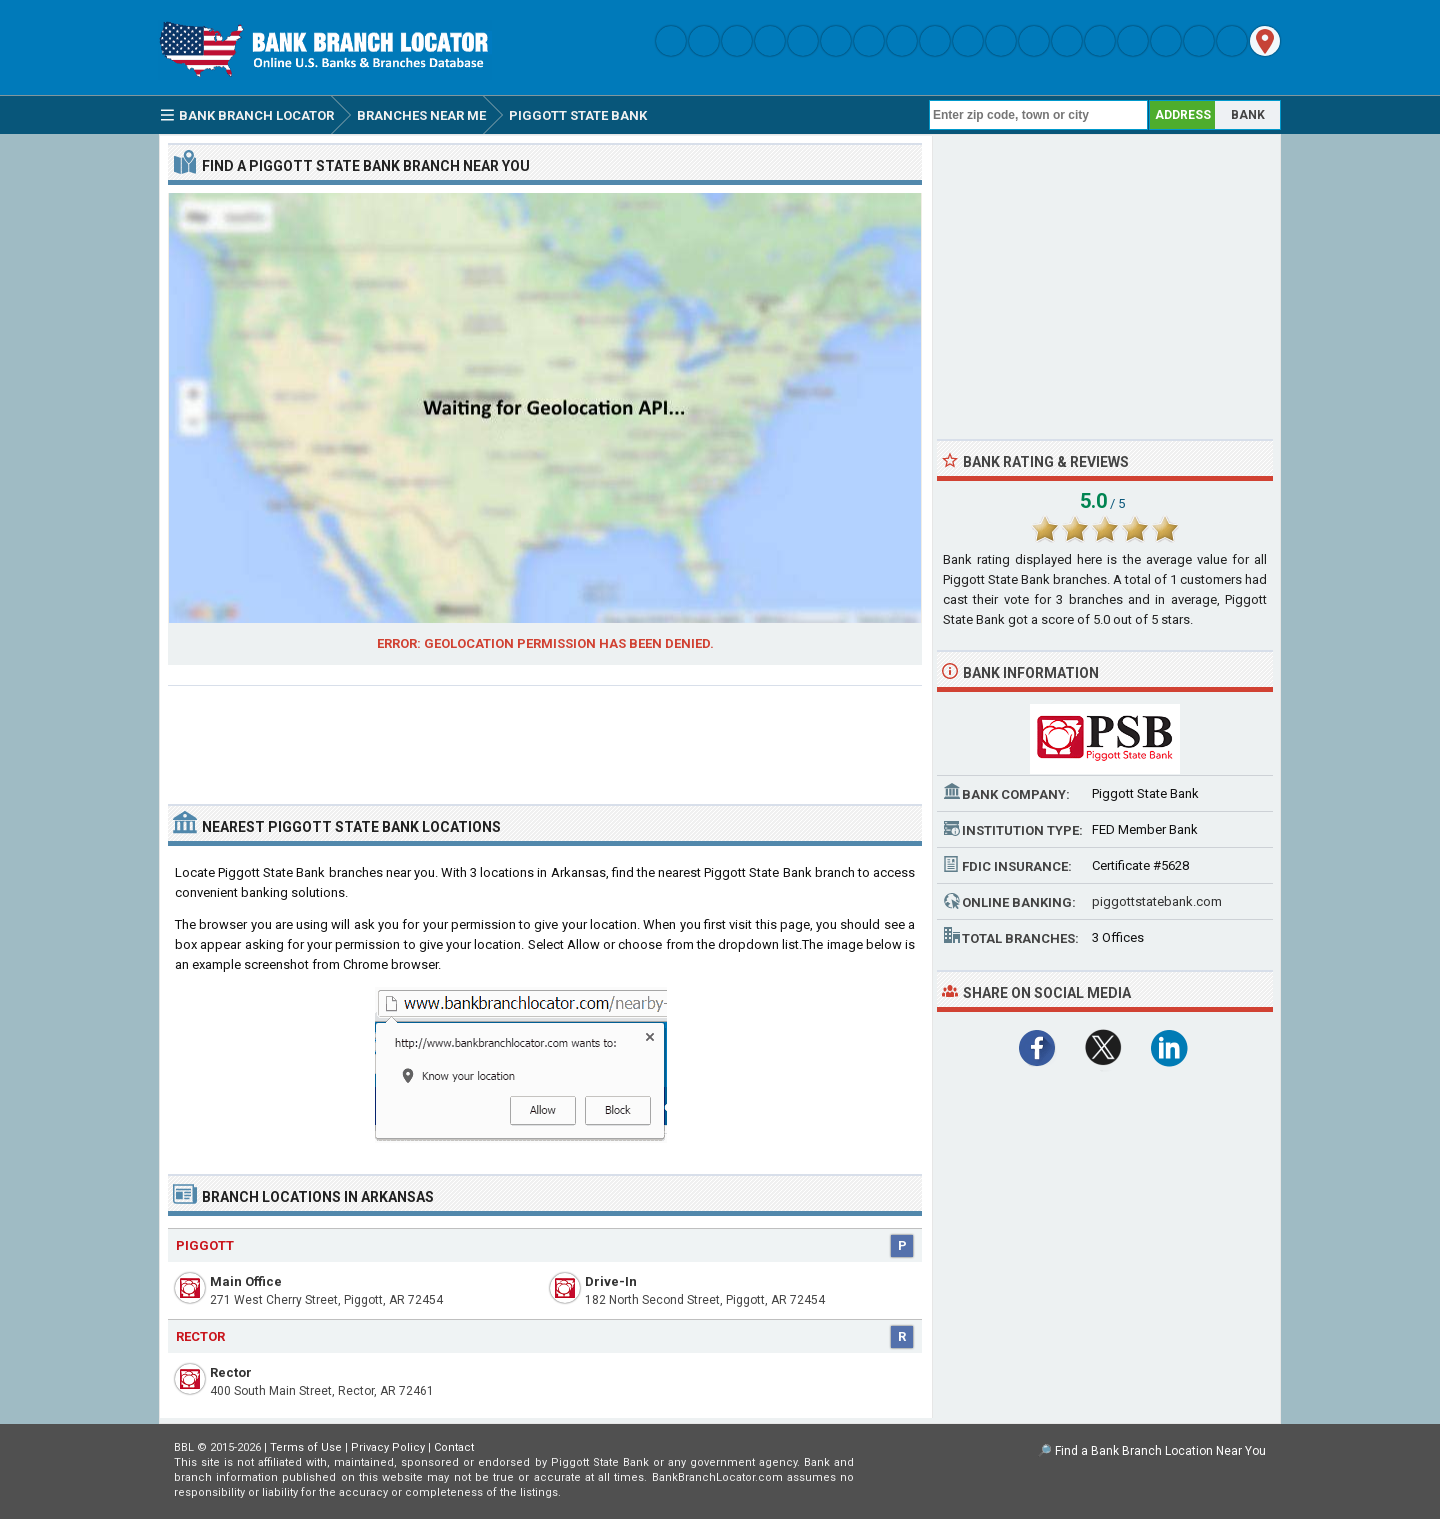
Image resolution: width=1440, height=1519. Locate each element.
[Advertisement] (545, 737)
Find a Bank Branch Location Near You (1160, 1451)
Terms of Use (306, 1447)
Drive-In (611, 1281)
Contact (454, 1447)
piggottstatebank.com (1157, 901)
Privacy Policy (388, 1447)
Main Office (246, 1281)
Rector (231, 1372)
